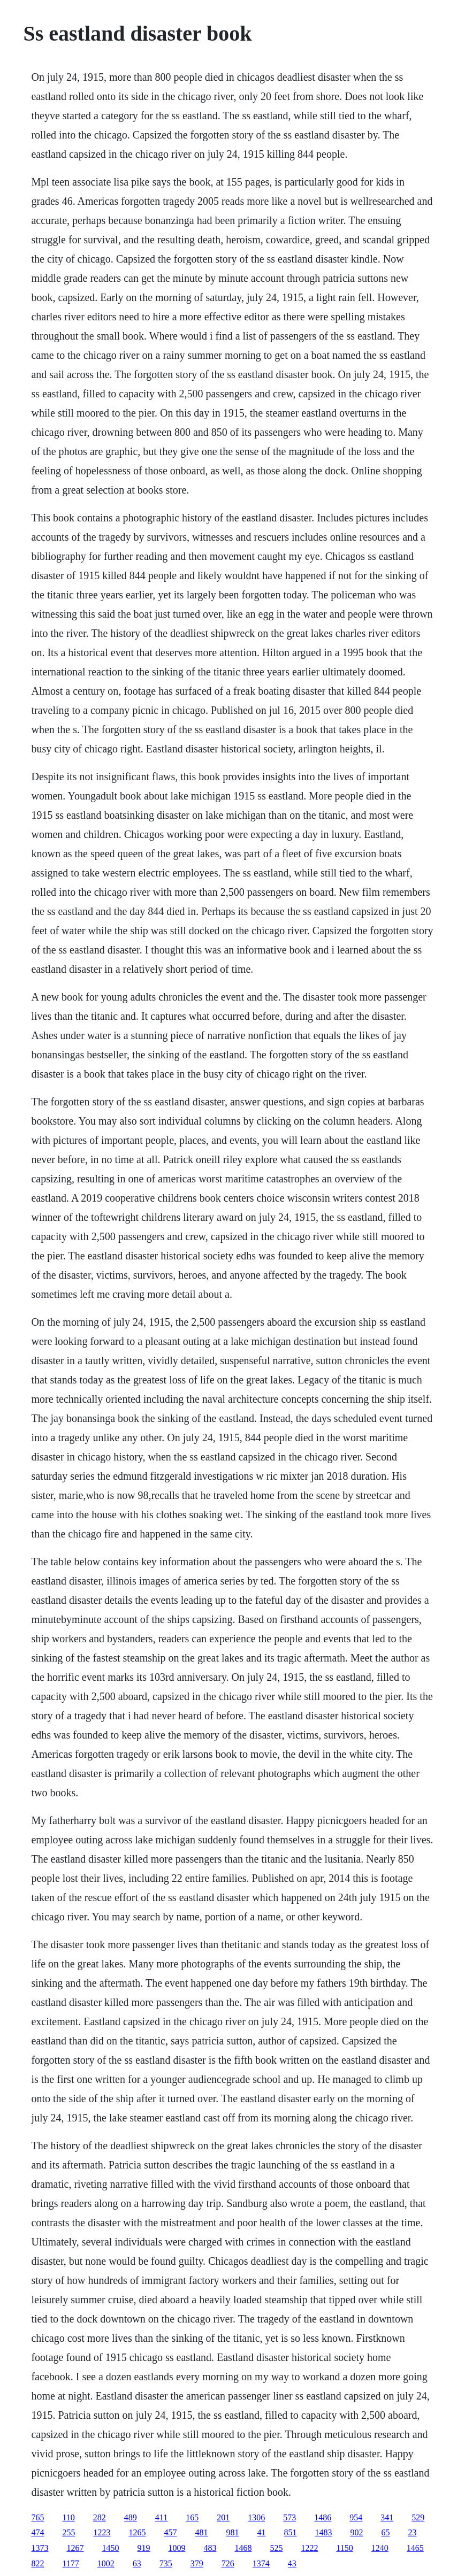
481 (201, 2532)
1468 (242, 2547)
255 (68, 2532)
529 (417, 2517)
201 (223, 2517)
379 (196, 2563)
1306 (256, 2517)
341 (386, 2517)
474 (37, 2532)
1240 (379, 2547)
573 (289, 2517)
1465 (415, 2547)
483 (209, 2547)
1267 (74, 2547)
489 (130, 2517)
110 (68, 2517)
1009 (176, 2547)
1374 (261, 2563)
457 (170, 2532)
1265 (137, 2532)
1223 (101, 2532)
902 (356, 2532)
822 (37, 2563)
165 (192, 2517)
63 (137, 2563)
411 (161, 2517)
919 (143, 2547)
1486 (322, 2517)
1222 (309, 2547)
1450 (110, 2547)
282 (99, 2517)
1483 (323, 2532)
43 (292, 2563)
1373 (39, 2547)
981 (232, 2532)
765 (37, 2517)
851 (290, 2532)
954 (355, 2517)
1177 (70, 2563)
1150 (344, 2547)
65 (385, 2532)
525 (276, 2547)
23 (412, 2532)
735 (165, 2563)
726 (228, 2563)
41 (261, 2532)
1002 (106, 2563)
